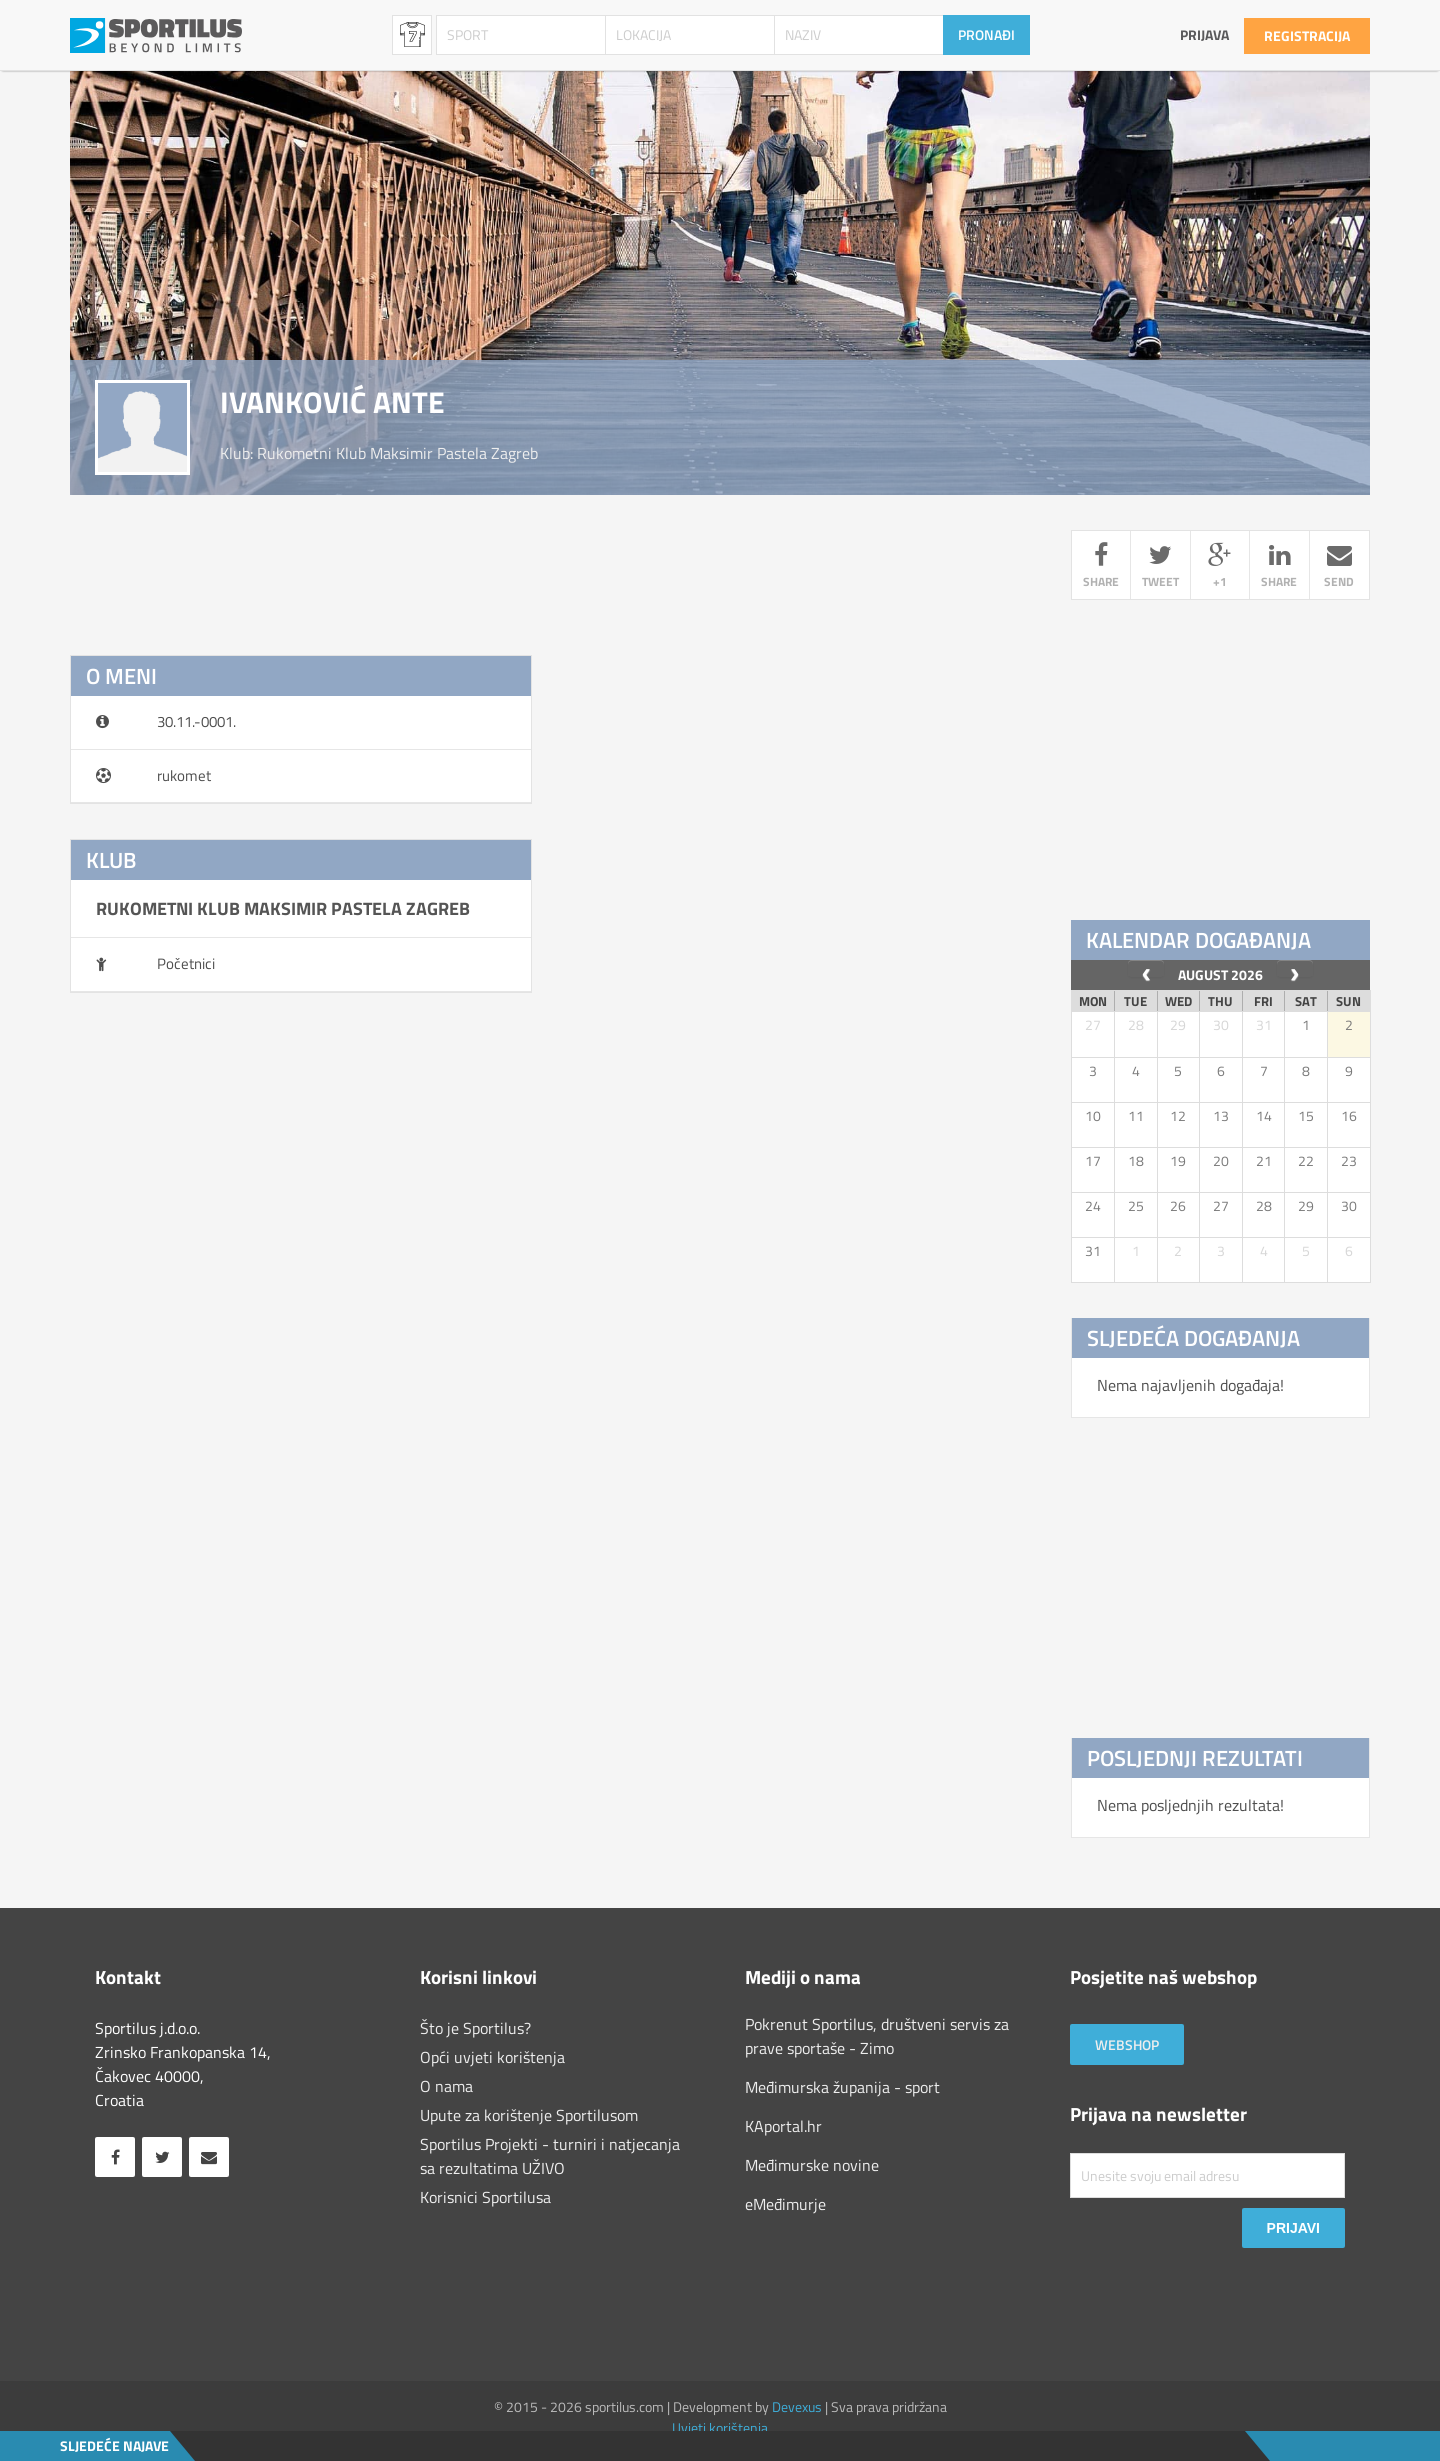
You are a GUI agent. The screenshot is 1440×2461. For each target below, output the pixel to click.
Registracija (1307, 35)
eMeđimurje (785, 2204)
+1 (1220, 568)
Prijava (1204, 34)
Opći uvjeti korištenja (492, 2057)
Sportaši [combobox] (412, 35)
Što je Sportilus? (475, 2028)
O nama (446, 2086)
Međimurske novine (812, 2165)
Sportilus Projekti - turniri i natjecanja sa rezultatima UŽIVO (550, 2156)
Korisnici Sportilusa (485, 2197)
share (1101, 568)
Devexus (797, 2406)
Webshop (1127, 2044)
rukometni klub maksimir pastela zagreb (397, 453)
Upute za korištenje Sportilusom (529, 2115)
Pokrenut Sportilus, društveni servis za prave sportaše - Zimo (877, 2036)
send (1339, 568)
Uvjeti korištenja (720, 2427)
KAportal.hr (783, 2126)
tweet (1160, 568)
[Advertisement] (555, 1073)
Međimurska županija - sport (842, 2087)
